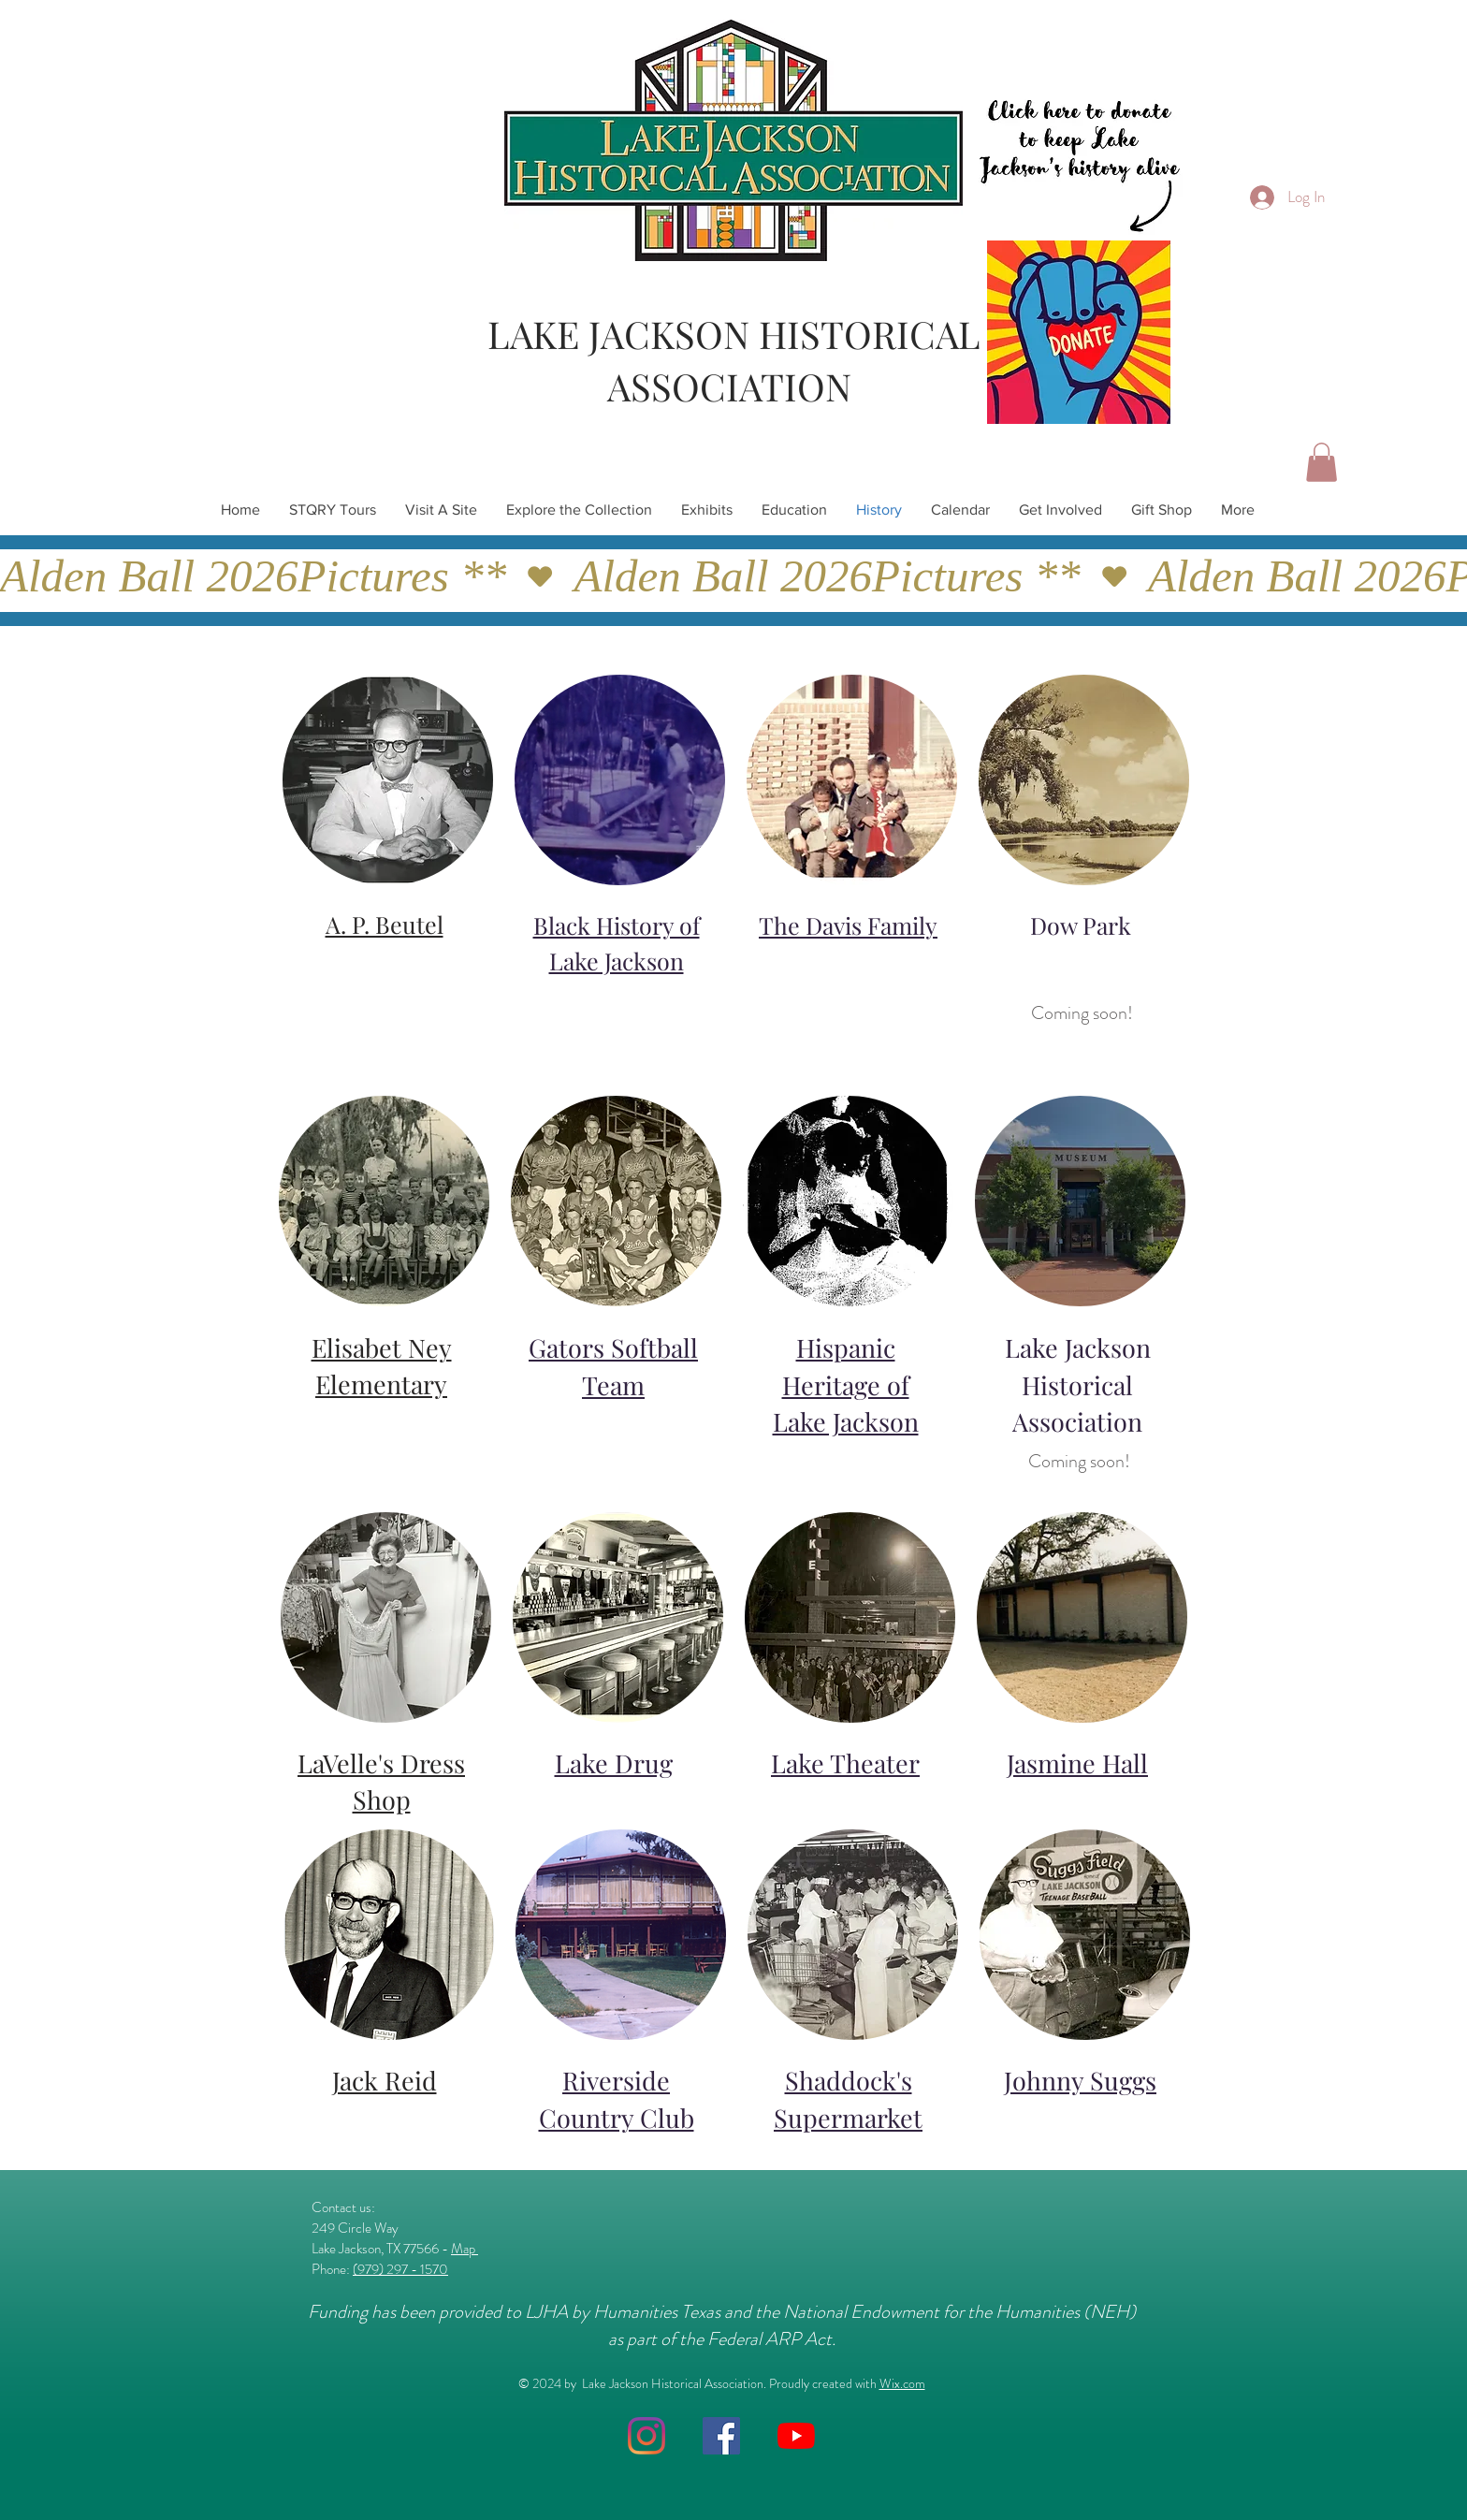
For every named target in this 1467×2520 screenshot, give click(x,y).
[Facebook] (721, 2435)
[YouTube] (796, 2435)
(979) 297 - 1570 (400, 2269)
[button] (1321, 462)
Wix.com (902, 2383)
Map (464, 2248)
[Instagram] (646, 2435)
